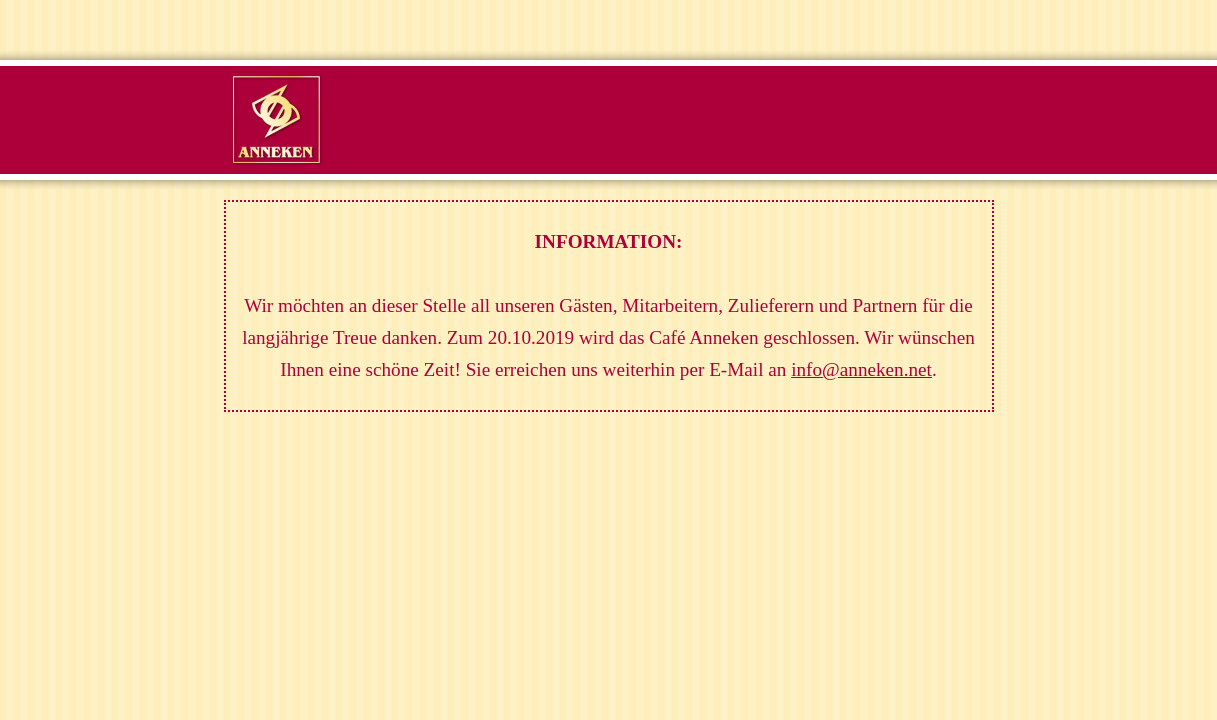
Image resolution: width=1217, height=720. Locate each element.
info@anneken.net (861, 369)
